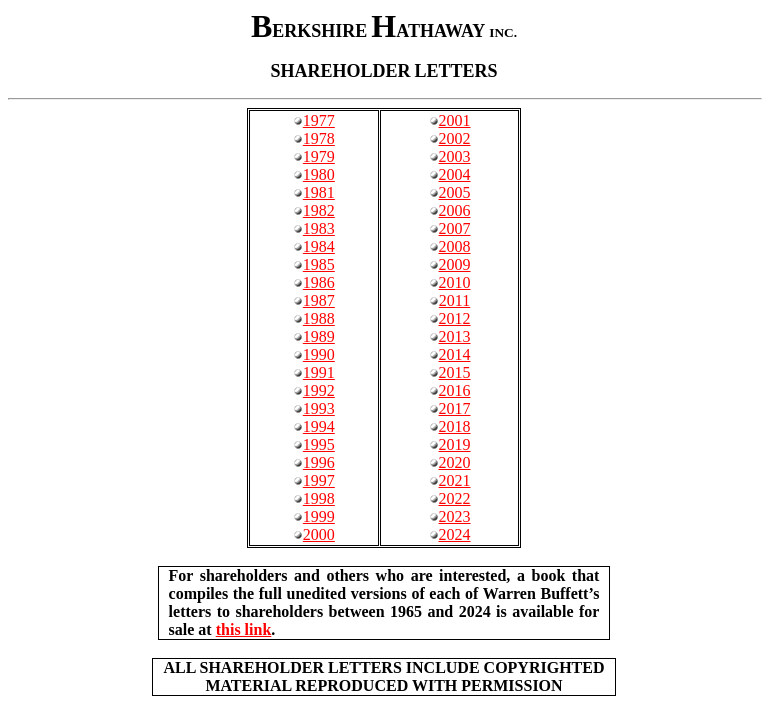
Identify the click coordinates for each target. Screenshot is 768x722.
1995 (319, 444)
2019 (455, 444)
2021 (455, 480)
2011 (454, 300)
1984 (319, 246)
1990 (319, 354)
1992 (319, 390)
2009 (455, 264)
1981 (319, 192)
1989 (319, 336)
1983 (319, 228)
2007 (455, 228)
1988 (319, 318)
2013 (455, 336)
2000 (319, 534)
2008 (455, 246)
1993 (319, 408)
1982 (319, 210)
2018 (455, 426)
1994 (319, 426)
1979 (319, 156)
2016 (455, 390)
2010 (455, 282)
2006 (455, 210)
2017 (455, 408)
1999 (319, 516)
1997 (319, 480)
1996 (319, 462)
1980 (319, 174)
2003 (455, 156)
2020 (455, 462)
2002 (455, 138)
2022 (455, 498)
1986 (319, 282)
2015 (455, 372)
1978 (319, 138)
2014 (455, 354)
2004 (455, 174)
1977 (319, 120)
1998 (319, 498)
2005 (455, 192)
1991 (319, 372)
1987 (319, 300)
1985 (319, 264)
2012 (455, 318)
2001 (455, 120)
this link (244, 629)
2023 (455, 516)
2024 (455, 534)
